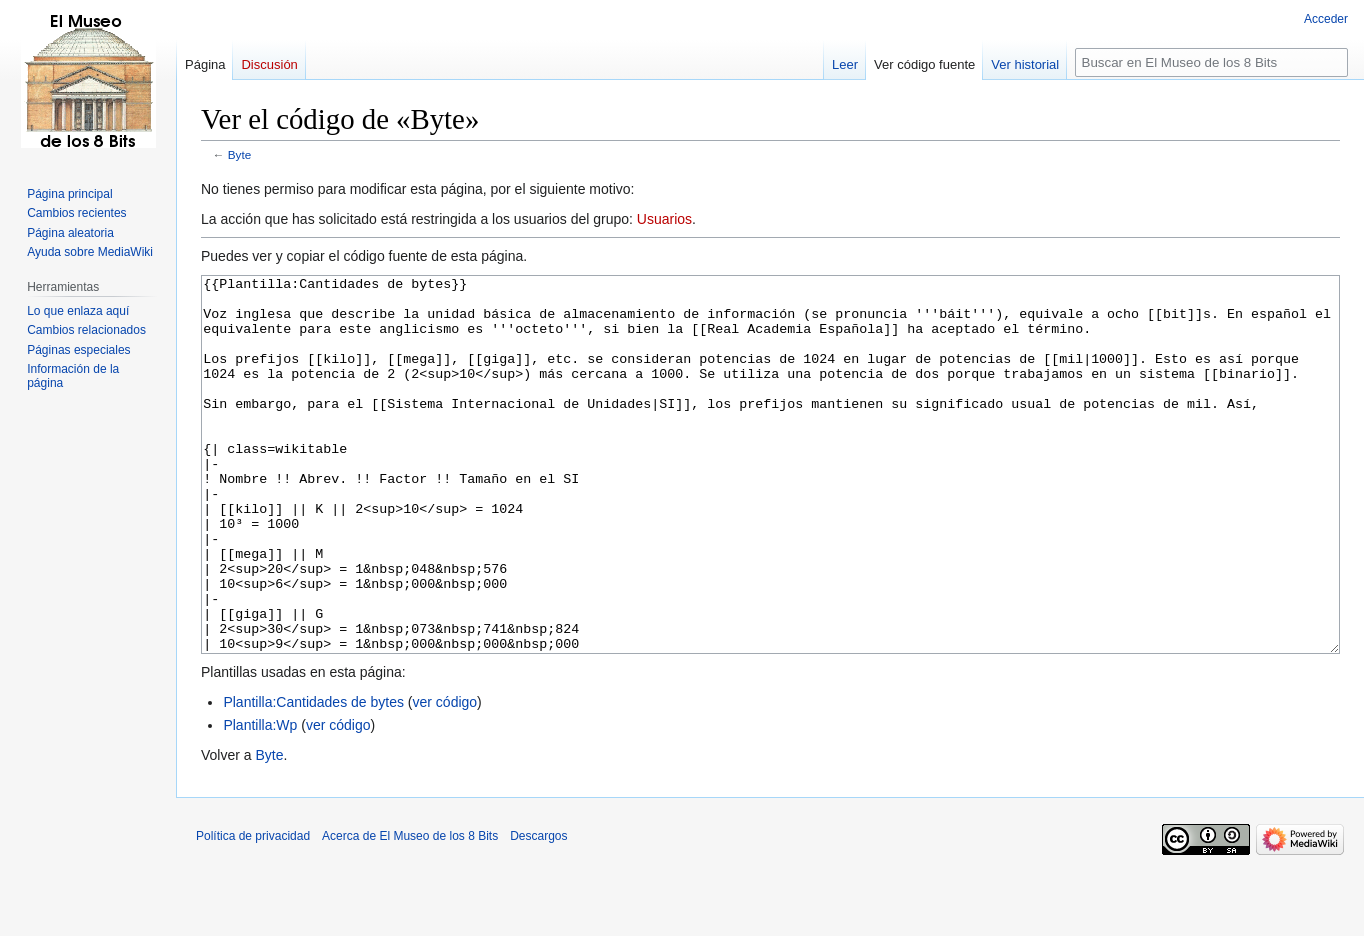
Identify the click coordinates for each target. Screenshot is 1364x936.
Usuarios (664, 219)
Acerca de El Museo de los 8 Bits (410, 911)
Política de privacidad (253, 911)
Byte (240, 154)
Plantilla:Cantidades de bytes (313, 777)
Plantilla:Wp (260, 800)
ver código (445, 777)
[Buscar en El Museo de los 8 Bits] (1211, 62)
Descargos (538, 911)
